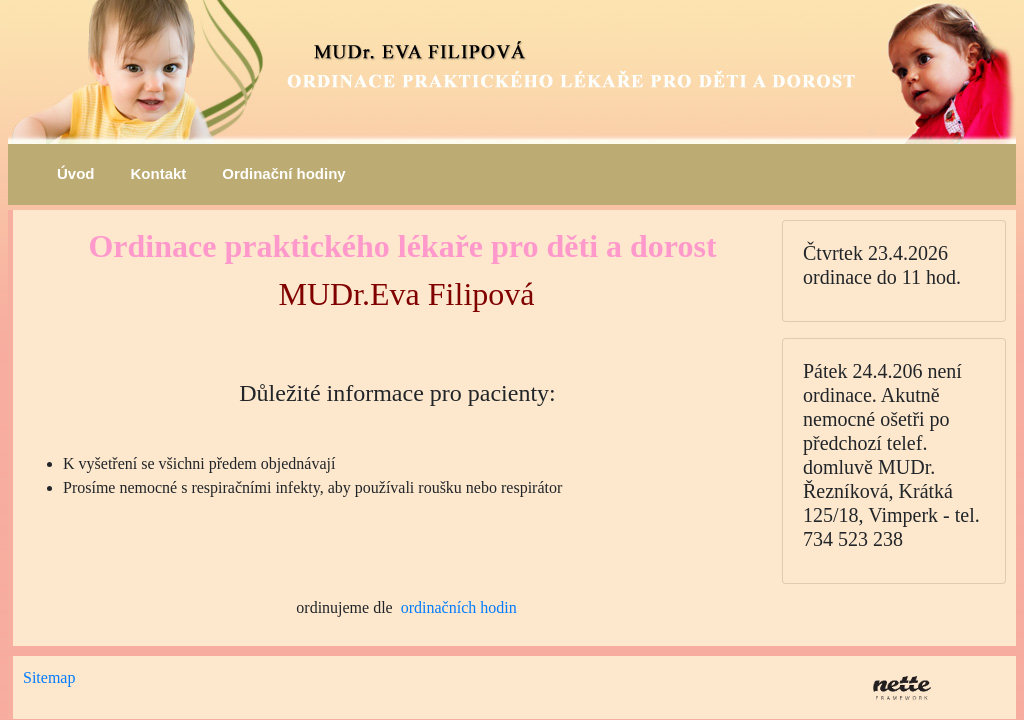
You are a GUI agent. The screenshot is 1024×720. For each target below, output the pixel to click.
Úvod (76, 173)
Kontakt (159, 173)
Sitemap (49, 677)
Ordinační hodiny (283, 173)
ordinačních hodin (459, 607)
